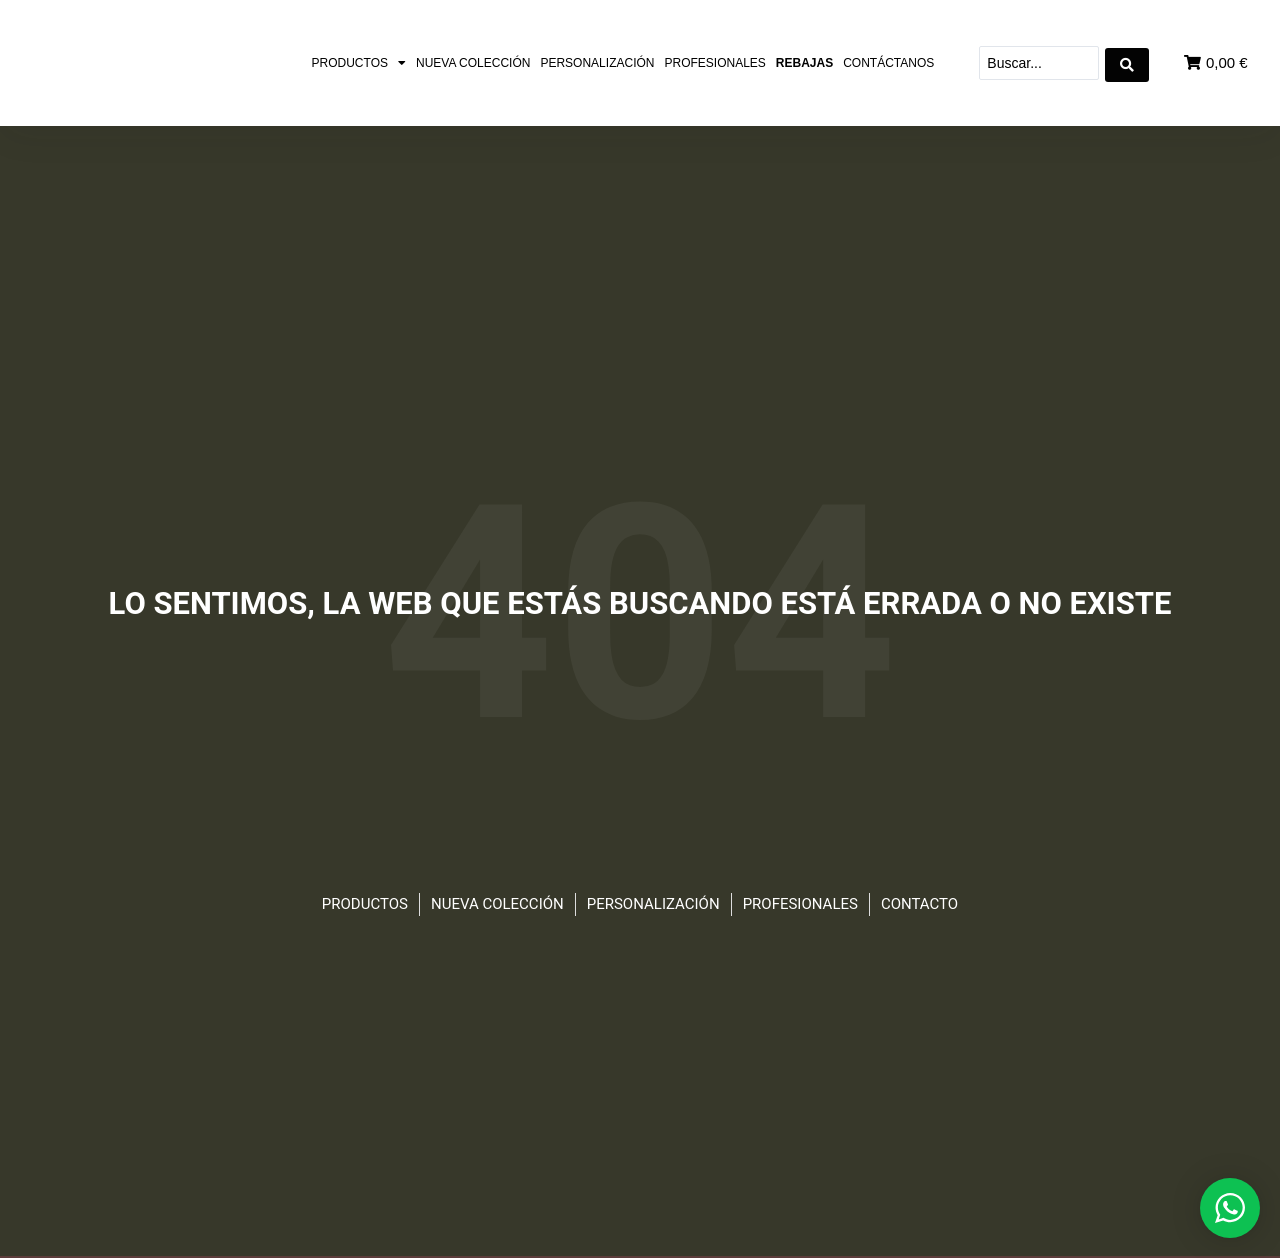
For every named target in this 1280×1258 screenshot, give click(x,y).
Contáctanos (888, 63)
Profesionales (714, 63)
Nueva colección (473, 63)
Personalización (597, 63)
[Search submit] (1127, 63)
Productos (359, 63)
